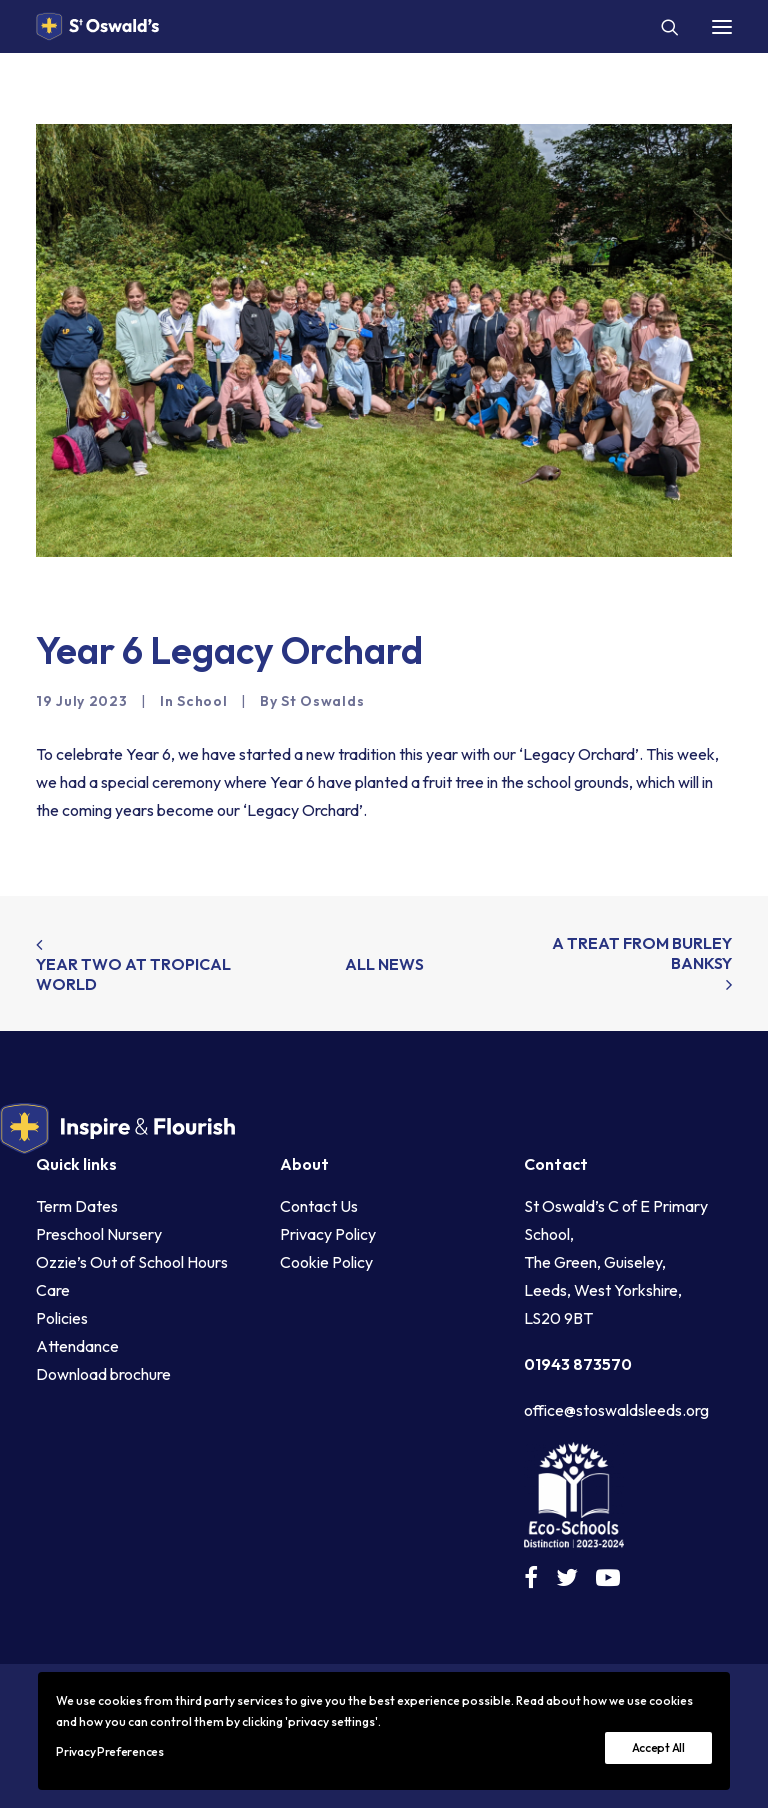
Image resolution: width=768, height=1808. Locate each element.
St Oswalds (322, 701)
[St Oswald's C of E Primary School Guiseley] (97, 26)
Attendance (77, 1346)
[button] (722, 26)
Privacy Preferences (109, 1751)
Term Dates (77, 1206)
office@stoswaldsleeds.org (616, 1410)
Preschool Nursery (99, 1234)
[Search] (661, 27)
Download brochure (103, 1374)
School (202, 701)
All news (384, 964)
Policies (62, 1318)
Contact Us (319, 1206)
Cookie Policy (326, 1262)
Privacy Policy (328, 1234)
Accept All (658, 1747)
